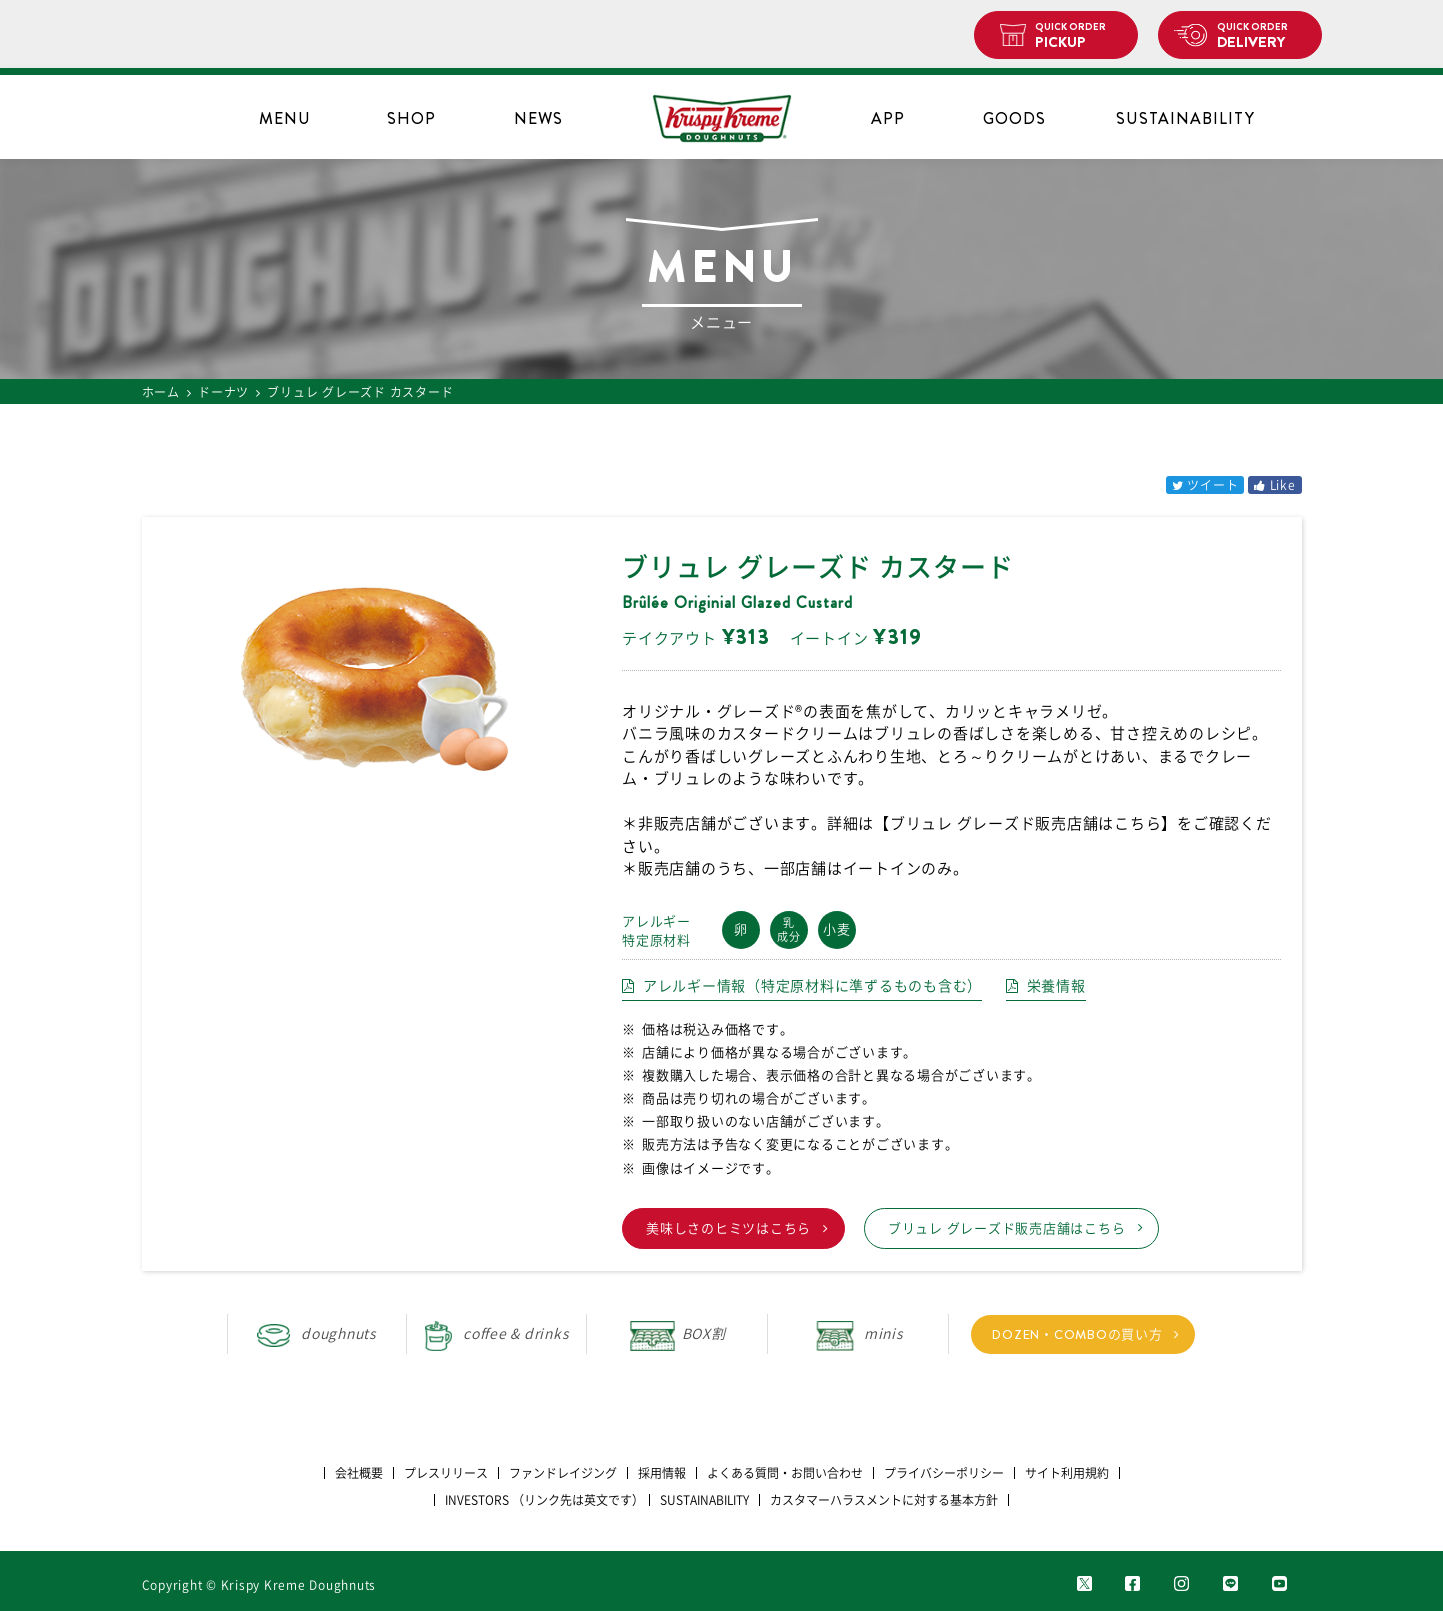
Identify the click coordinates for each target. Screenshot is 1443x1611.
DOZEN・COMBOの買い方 (1077, 1334)
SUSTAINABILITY (1185, 118)
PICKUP (1078, 36)
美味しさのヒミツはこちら (728, 1228)
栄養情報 (1056, 986)
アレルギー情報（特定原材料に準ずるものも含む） (812, 986)
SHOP (411, 118)
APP (888, 118)
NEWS (538, 118)
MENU (285, 118)
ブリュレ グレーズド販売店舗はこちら (1007, 1228)
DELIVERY (1261, 36)
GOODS (1014, 118)
